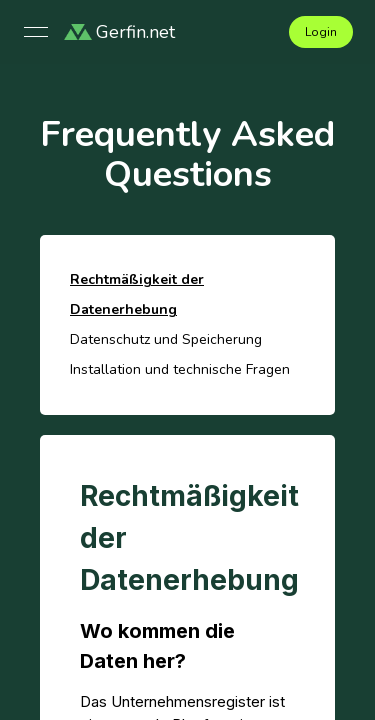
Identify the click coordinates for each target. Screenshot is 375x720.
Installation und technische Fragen (180, 369)
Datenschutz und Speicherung (166, 339)
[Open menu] (36, 32)
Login (321, 32)
